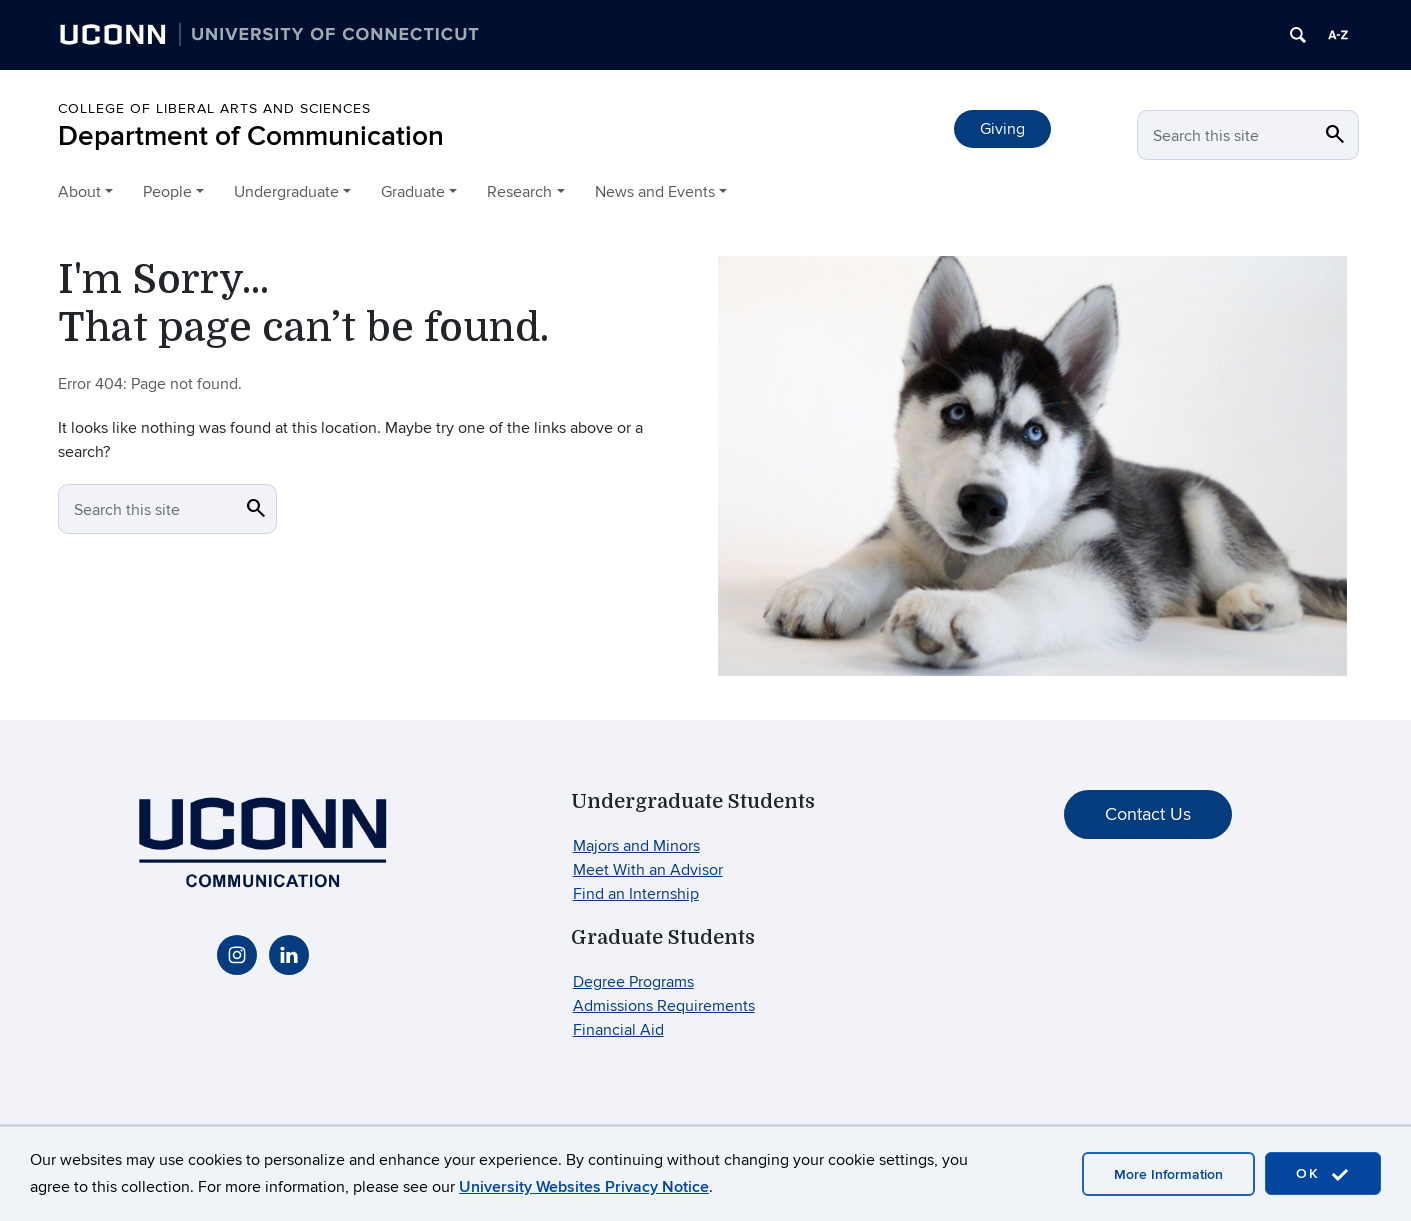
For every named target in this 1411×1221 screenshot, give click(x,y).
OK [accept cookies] (1323, 1174)
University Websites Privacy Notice (584, 1187)
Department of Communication (251, 136)
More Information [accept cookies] (1168, 1174)
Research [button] (519, 192)
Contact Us (1148, 814)
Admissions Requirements (664, 1006)
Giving (1002, 129)
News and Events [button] (655, 192)
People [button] (167, 192)
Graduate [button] (413, 192)
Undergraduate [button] (286, 192)
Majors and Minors (636, 846)
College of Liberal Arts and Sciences (214, 108)
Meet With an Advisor (648, 870)
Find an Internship (636, 894)
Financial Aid (618, 1030)
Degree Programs (633, 982)
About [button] (79, 192)
